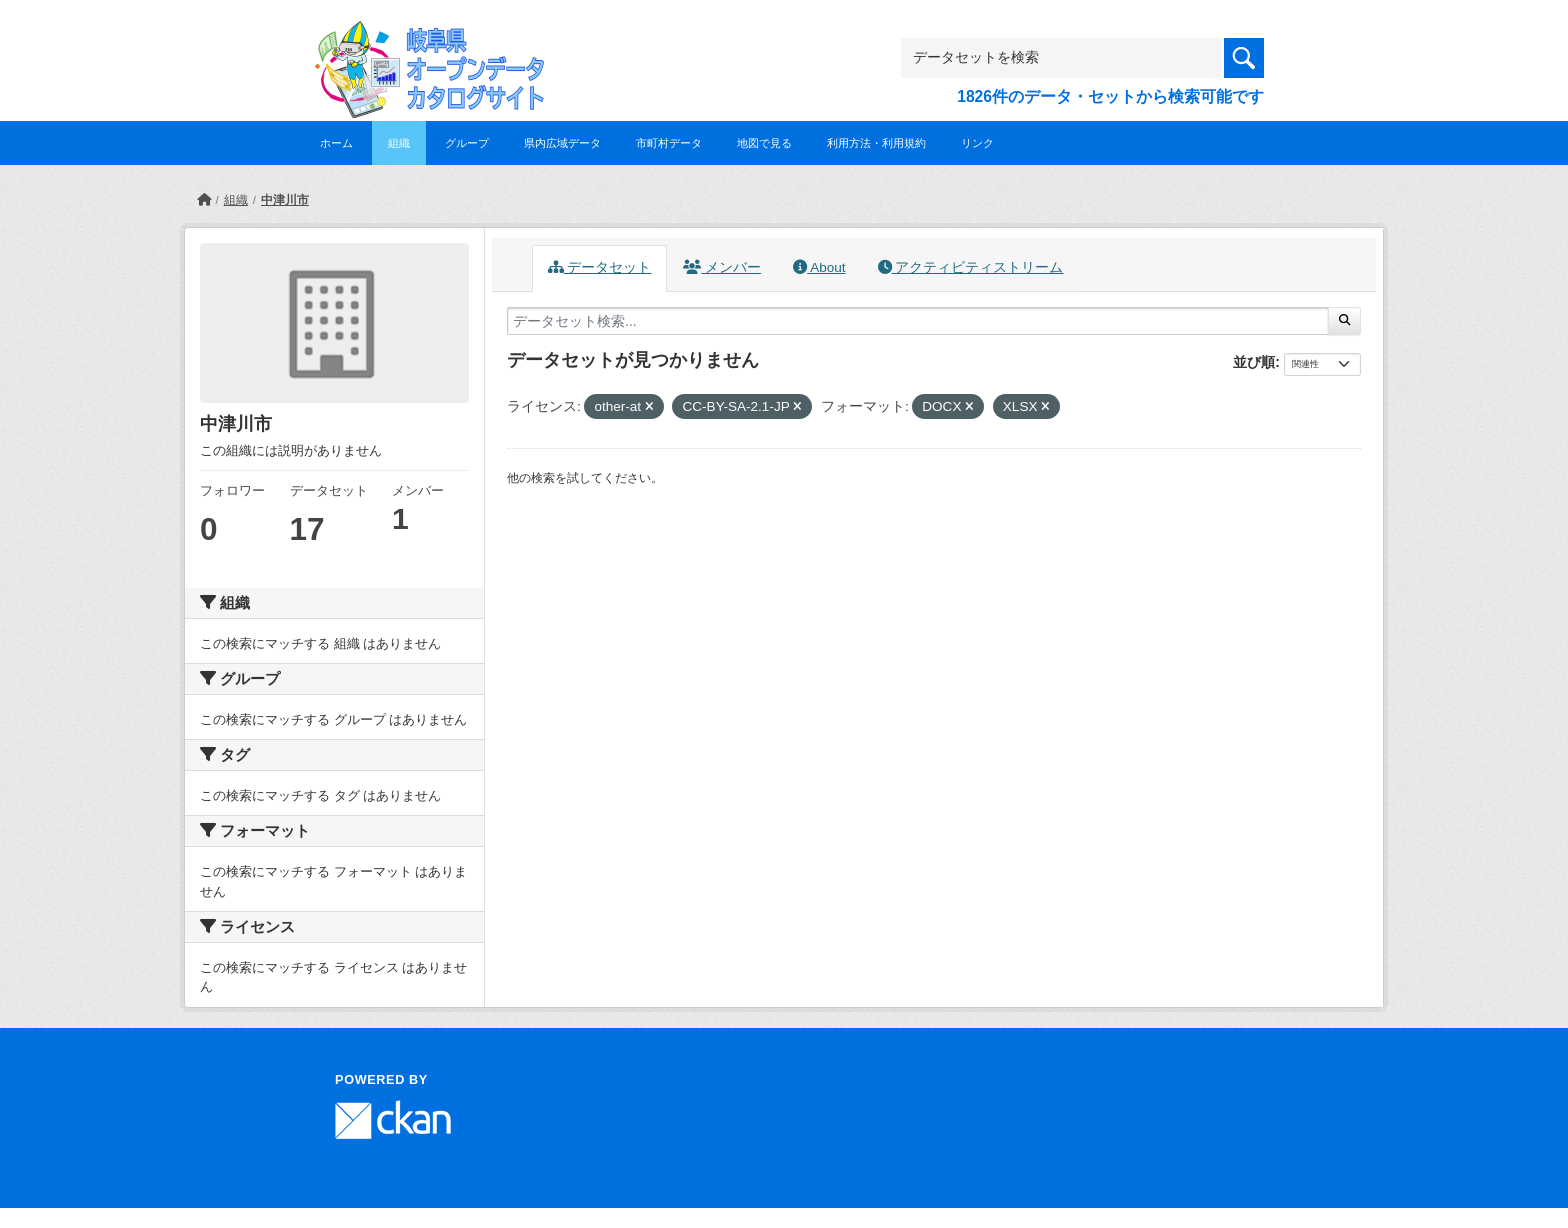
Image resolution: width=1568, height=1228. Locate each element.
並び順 (1254, 362)
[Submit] (1344, 321)
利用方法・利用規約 (876, 143)
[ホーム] (204, 200)
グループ (467, 143)
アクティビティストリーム (971, 267)
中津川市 (285, 200)
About (819, 267)
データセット (600, 267)
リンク (977, 143)
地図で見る (764, 143)
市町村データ (669, 143)
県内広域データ (562, 143)
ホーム (336, 143)
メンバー (722, 267)
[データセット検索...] (918, 321)
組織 (399, 143)
